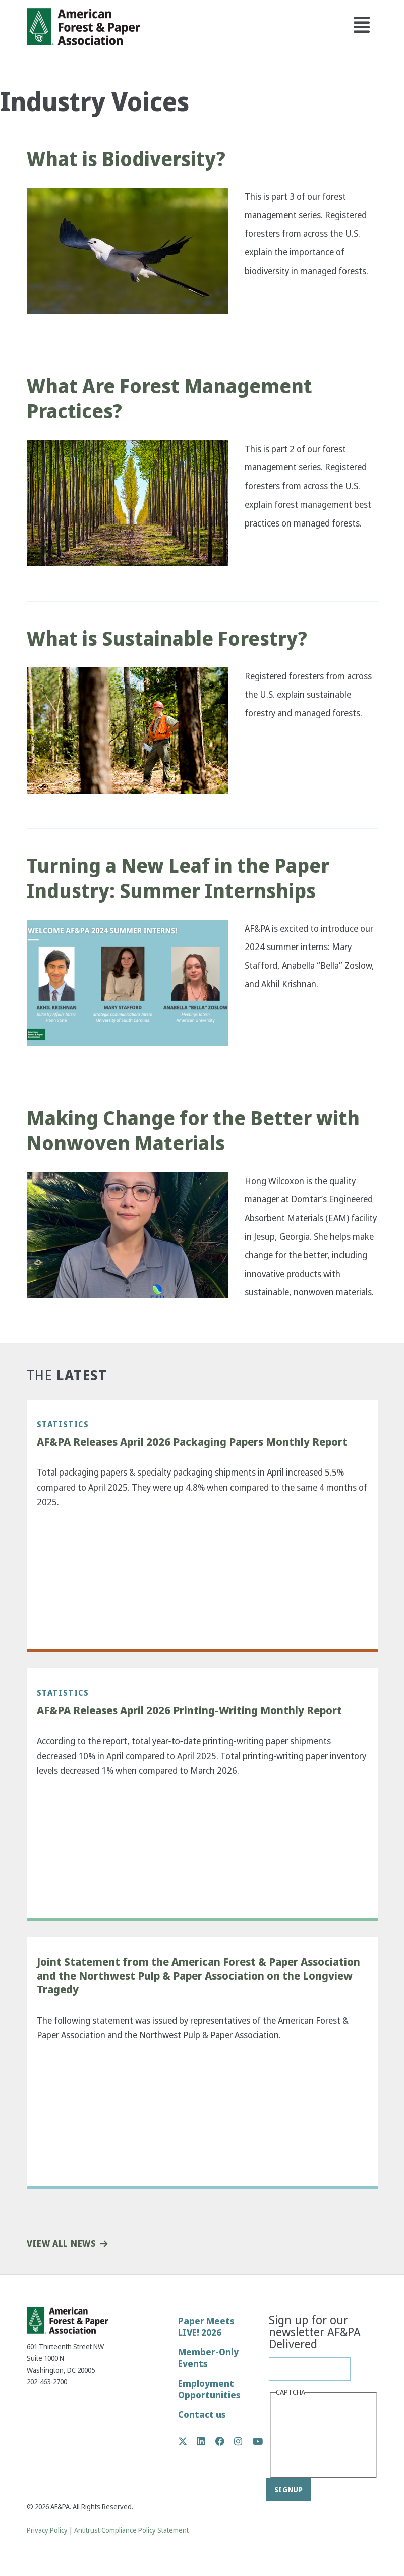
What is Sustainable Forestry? (167, 638)
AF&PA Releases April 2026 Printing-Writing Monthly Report (189, 1711)
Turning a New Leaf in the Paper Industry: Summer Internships (178, 878)
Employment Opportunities (209, 2389)
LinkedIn (206, 2441)
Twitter (188, 2441)
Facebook (225, 2441)
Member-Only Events (208, 2358)
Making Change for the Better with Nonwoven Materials (193, 1131)
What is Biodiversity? (126, 159)
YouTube (258, 2442)
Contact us (202, 2415)
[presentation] (317, 2436)
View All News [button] (61, 2244)
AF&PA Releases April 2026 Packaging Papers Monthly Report (192, 1442)
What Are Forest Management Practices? (169, 399)
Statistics (63, 1424)
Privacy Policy (47, 2530)
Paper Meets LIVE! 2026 (206, 2326)
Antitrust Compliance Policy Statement (131, 2530)
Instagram (243, 2441)
